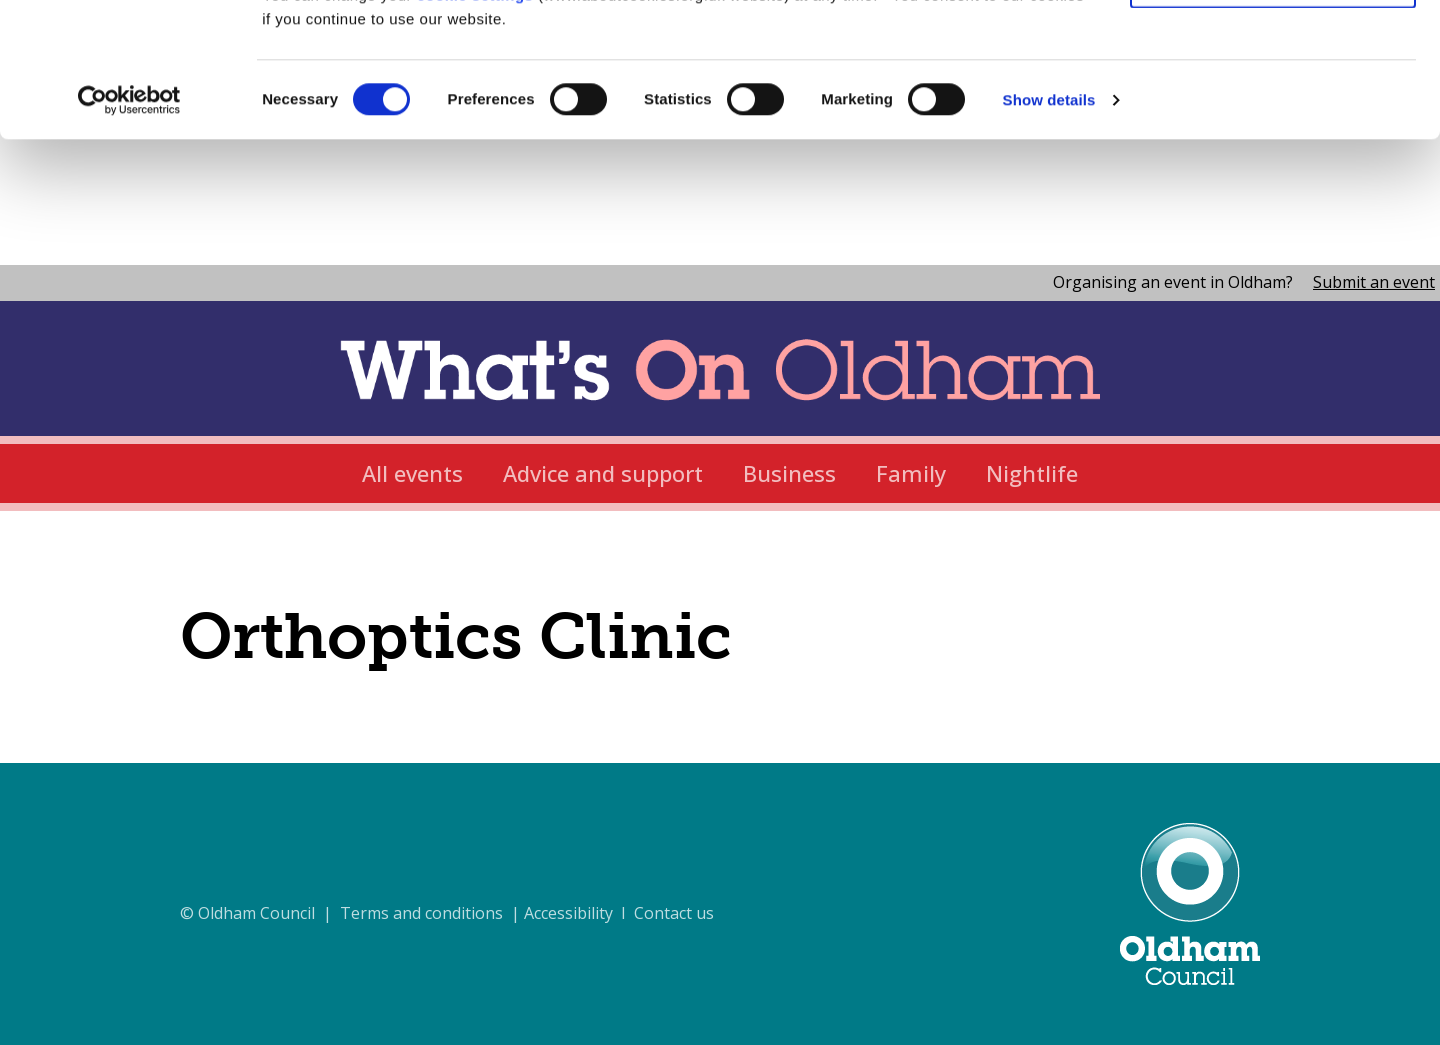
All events (412, 473)
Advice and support (603, 473)
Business (789, 473)
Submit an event (1374, 282)
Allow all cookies (1273, 49)
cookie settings (475, 120)
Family (911, 473)
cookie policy (1003, 96)
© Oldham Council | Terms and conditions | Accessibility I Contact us (447, 913)
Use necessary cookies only (1273, 108)
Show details (1049, 225)
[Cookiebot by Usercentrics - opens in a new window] (129, 226)
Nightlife (1032, 473)
